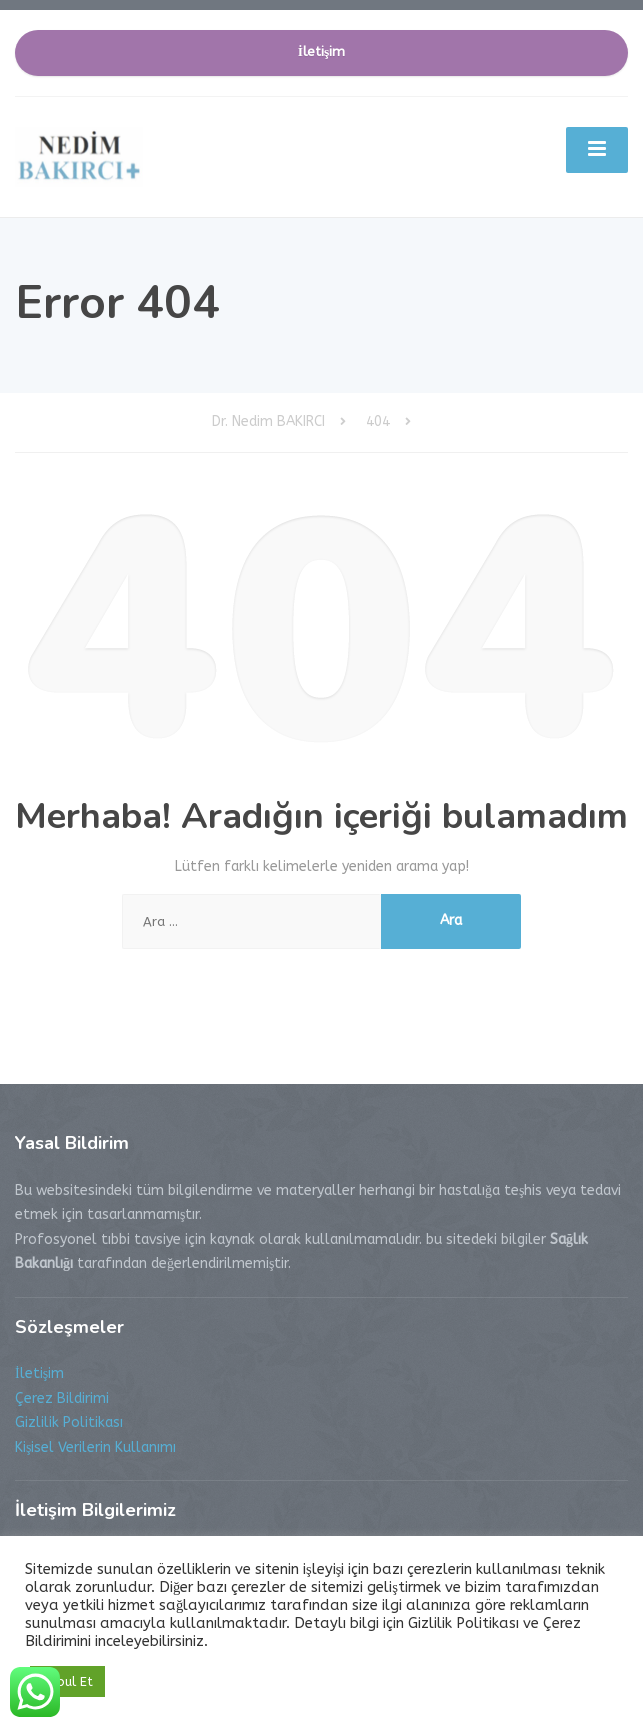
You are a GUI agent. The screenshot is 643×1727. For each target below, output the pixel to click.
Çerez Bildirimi (62, 1398)
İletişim (322, 52)
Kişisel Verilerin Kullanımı (95, 1447)
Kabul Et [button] (67, 1681)
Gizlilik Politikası (69, 1422)
